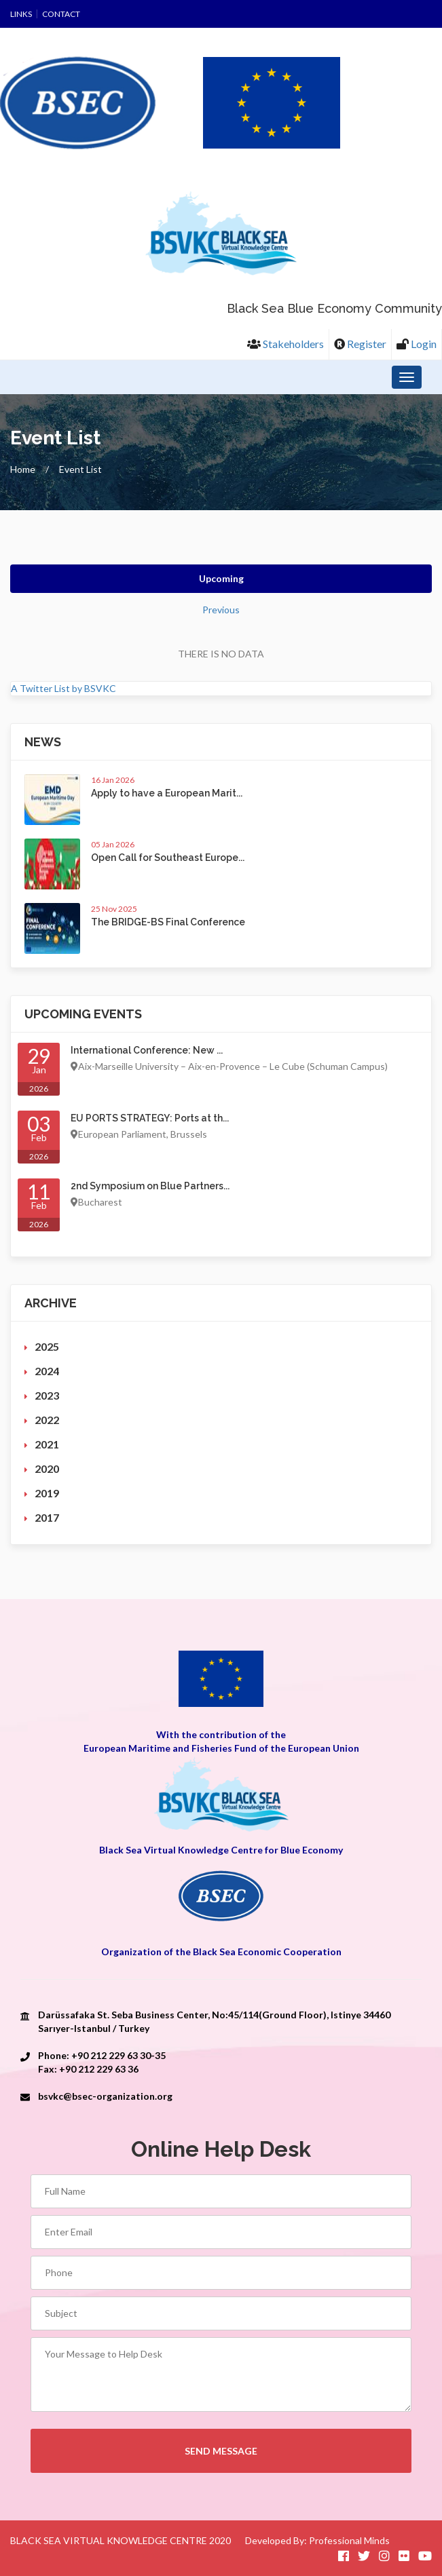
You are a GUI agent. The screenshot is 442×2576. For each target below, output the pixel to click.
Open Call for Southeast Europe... (167, 857)
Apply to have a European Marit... (166, 793)
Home (22, 469)
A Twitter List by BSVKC (63, 688)
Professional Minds (349, 2540)
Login (417, 343)
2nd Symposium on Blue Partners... (150, 1185)
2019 (47, 1492)
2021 (47, 1444)
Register (360, 343)
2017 (47, 1517)
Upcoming (221, 578)
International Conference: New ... (147, 1050)
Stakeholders (285, 343)
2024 (47, 1370)
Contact (61, 14)
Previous (221, 609)
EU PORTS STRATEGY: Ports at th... (150, 1118)
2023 (47, 1395)
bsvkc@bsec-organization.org (105, 2096)
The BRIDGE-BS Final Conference (168, 922)
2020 (47, 1468)
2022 (47, 1419)
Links (21, 14)
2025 (47, 1346)
